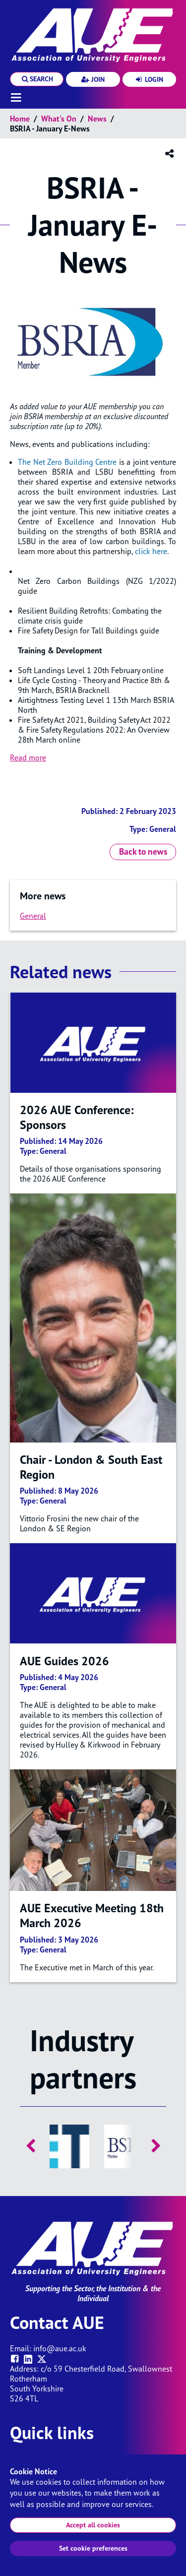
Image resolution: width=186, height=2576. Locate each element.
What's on (58, 119)
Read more (28, 757)
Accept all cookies (93, 2524)
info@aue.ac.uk (59, 2348)
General (33, 916)
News (97, 119)
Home (20, 119)
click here (151, 551)
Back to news (143, 851)
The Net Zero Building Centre (67, 462)
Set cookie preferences (93, 2548)
